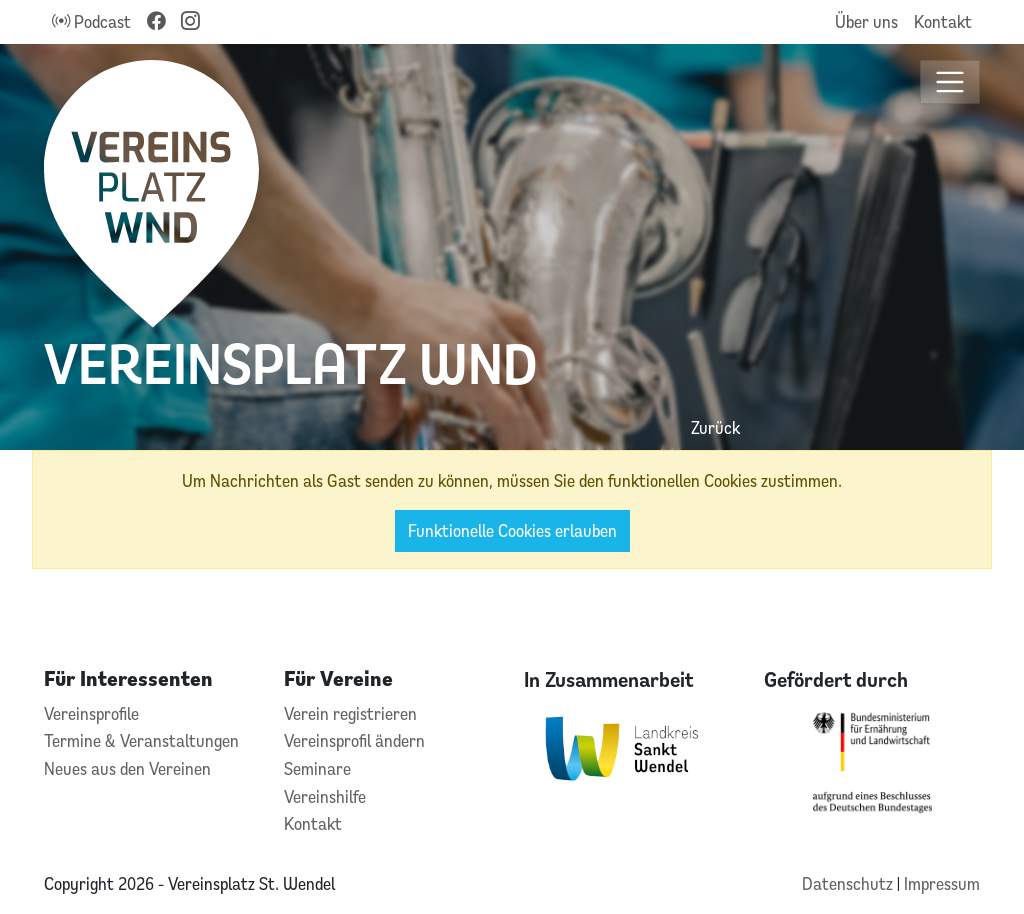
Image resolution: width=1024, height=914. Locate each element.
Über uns (866, 21)
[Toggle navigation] (950, 82)
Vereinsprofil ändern (354, 740)
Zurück (715, 427)
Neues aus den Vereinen (127, 768)
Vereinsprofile (91, 713)
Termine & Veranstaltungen (141, 740)
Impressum (942, 883)
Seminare (317, 768)
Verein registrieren (350, 713)
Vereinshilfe (325, 796)
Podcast (91, 21)
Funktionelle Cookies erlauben (512, 530)
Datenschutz (849, 883)
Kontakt (943, 21)
